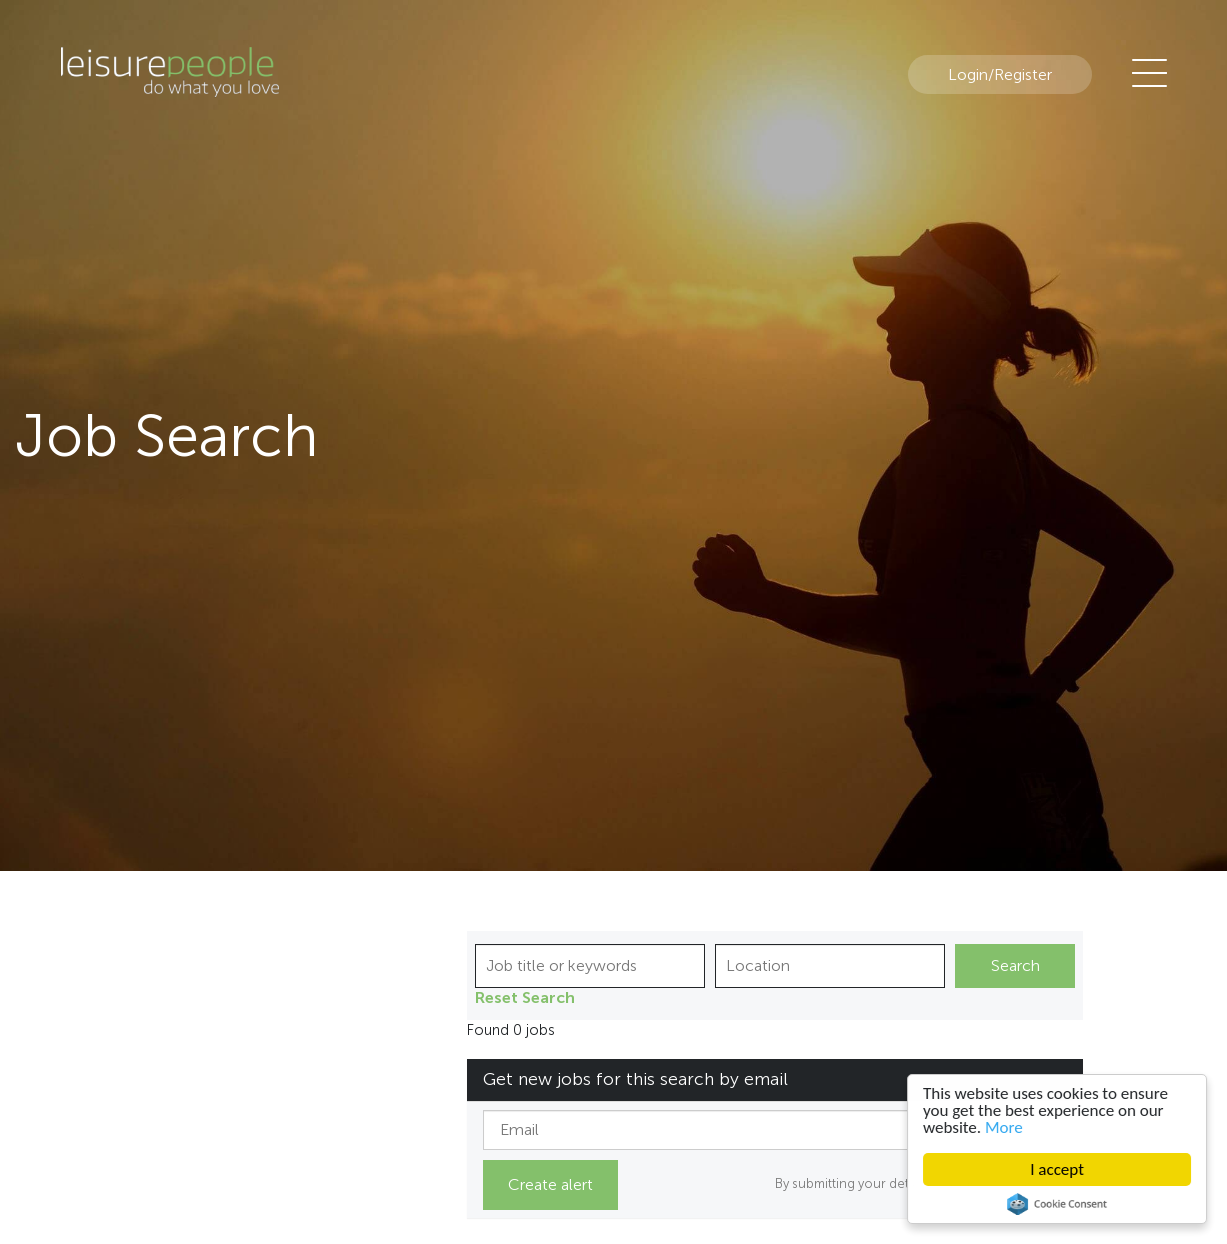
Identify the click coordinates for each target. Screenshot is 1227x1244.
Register (1023, 74)
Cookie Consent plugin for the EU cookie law (1057, 1204)
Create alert (550, 1184)
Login (968, 74)
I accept (1057, 1169)
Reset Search (525, 998)
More (1004, 1127)
